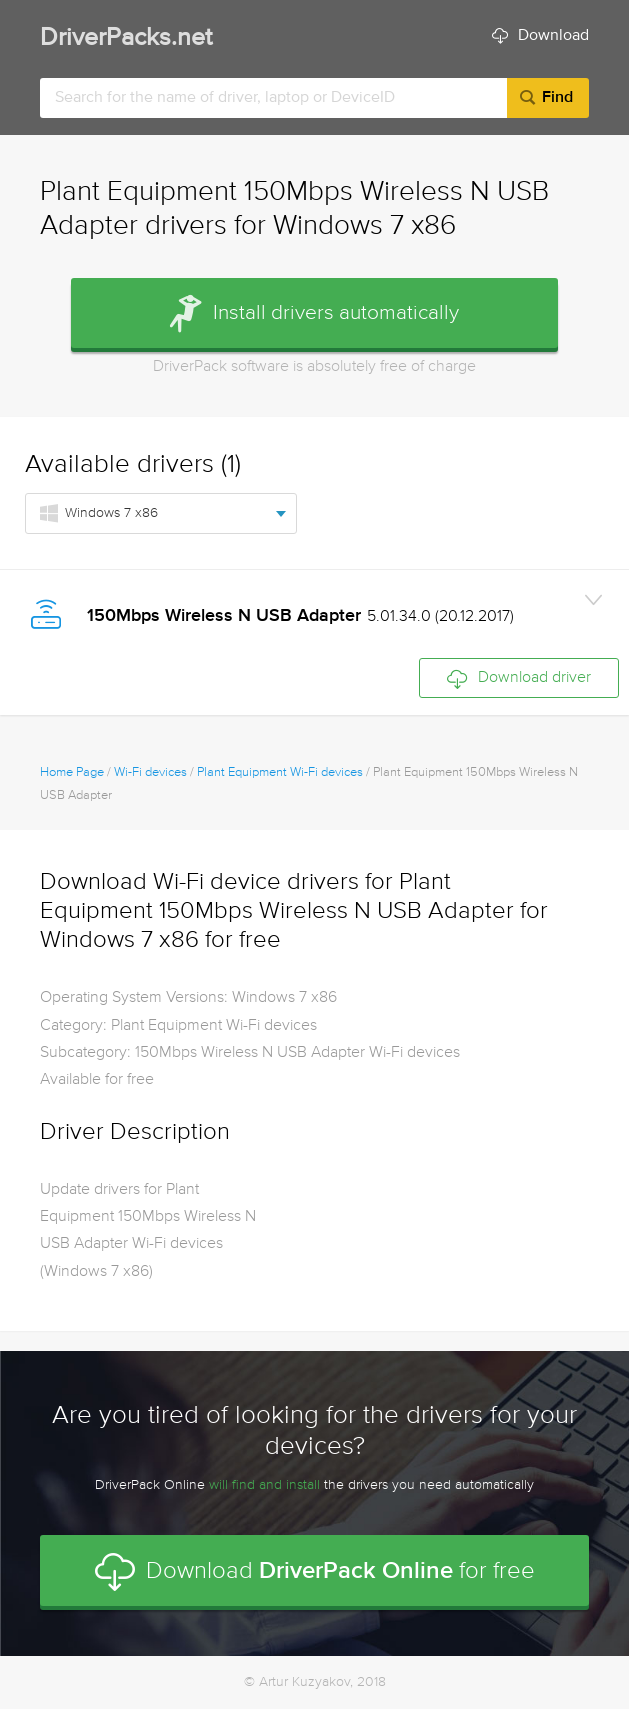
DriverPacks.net (126, 38)
